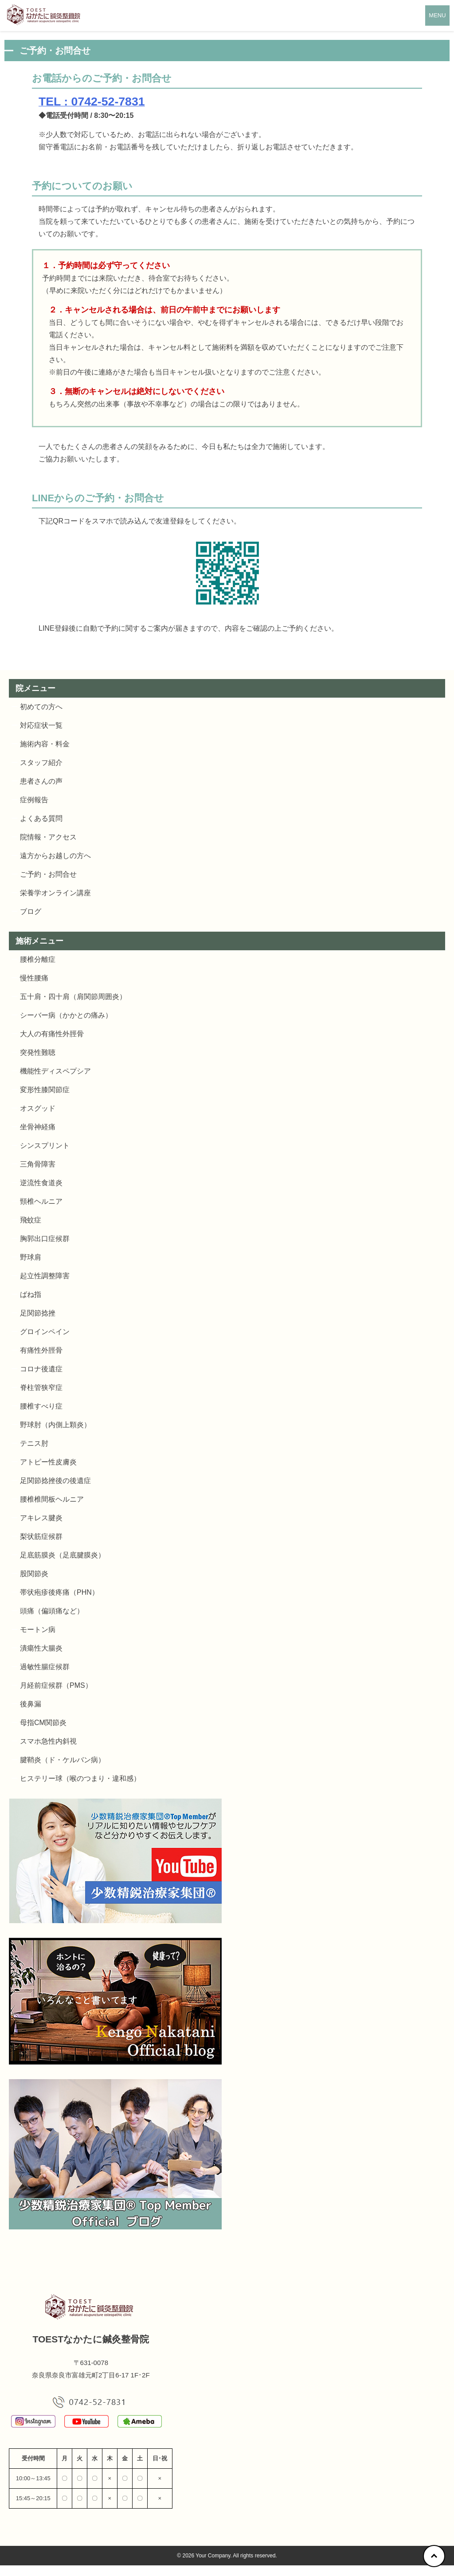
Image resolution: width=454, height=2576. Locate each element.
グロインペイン (45, 1331)
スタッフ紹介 (41, 762)
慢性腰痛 (34, 978)
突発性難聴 (37, 1052)
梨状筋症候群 (41, 1536)
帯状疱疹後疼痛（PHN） (59, 1592)
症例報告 (34, 800)
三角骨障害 (37, 1164)
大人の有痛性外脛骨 (52, 1034)
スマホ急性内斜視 (48, 1741)
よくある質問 (41, 818)
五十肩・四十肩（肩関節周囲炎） (73, 996)
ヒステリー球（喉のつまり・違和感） (80, 1778)
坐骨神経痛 (37, 1127)
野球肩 (30, 1257)
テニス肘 (34, 1443)
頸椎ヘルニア (41, 1201)
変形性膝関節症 (45, 1089)
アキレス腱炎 (41, 1518)
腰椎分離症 (37, 959)
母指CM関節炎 (43, 1722)
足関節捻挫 (37, 1313)
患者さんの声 (41, 781)
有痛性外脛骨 (41, 1350)
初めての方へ (41, 706)
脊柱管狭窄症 (41, 1387)
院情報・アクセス (48, 837)
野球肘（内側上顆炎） (55, 1425)
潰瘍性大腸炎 (41, 1648)
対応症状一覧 (41, 725)
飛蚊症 (30, 1220)
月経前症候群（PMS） (56, 1685)
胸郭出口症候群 (45, 1238)
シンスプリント (45, 1145)
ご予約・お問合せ (48, 874)
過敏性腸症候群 (45, 1666)
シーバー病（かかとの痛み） (66, 1015)
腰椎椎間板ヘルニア (52, 1499)
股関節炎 (34, 1573)
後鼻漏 (30, 1704)
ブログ (30, 911)
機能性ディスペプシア (55, 1071)
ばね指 (30, 1294)
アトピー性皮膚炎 (48, 1462)
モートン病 (37, 1629)
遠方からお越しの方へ (55, 855)
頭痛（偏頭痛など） (52, 1611)
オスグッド (37, 1108)
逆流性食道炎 (41, 1183)
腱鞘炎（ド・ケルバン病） (62, 1760)
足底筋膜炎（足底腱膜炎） (62, 1555)
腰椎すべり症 (41, 1406)
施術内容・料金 (45, 744)
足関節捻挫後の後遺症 (55, 1480)
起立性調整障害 (45, 1276)
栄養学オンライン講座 (55, 893)
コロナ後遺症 (41, 1369)
